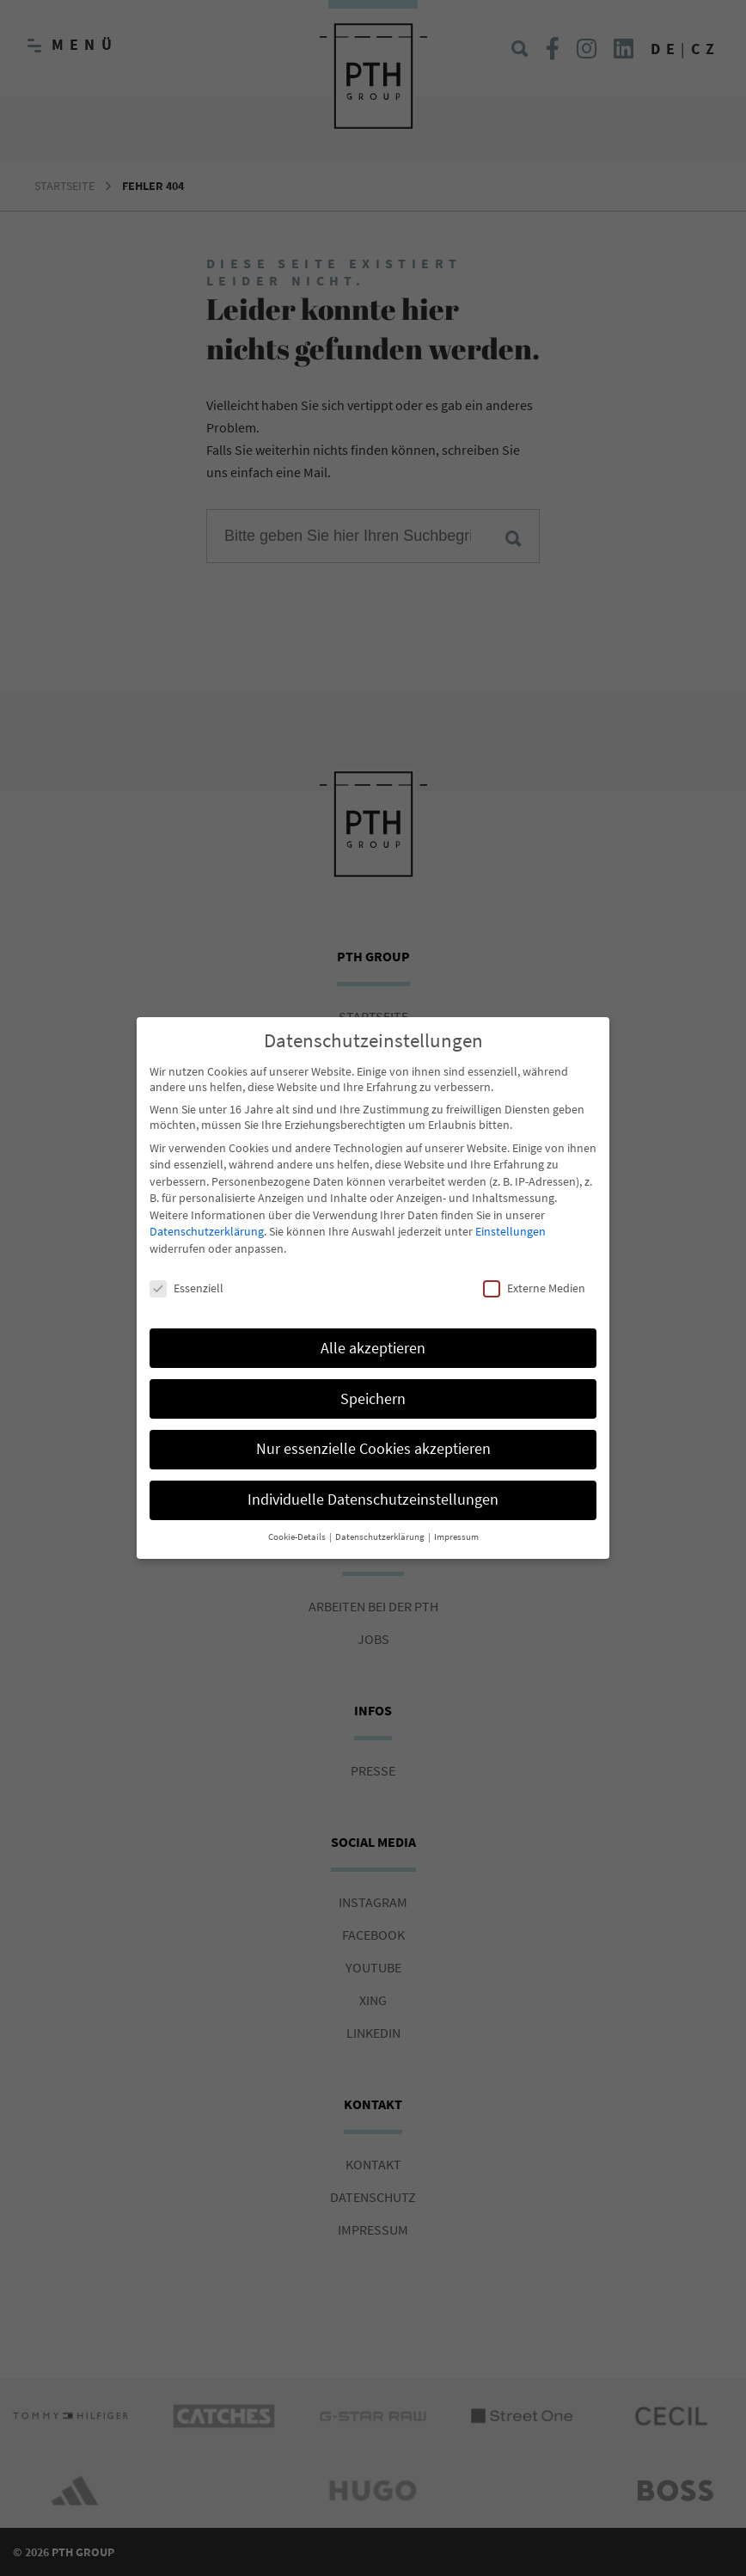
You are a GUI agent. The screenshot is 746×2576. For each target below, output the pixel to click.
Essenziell (186, 1277)
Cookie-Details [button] (297, 1526)
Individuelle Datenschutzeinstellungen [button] (373, 1489)
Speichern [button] (373, 1387)
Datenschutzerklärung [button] (380, 1526)
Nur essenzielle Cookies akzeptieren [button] (373, 1438)
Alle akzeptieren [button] (373, 1337)
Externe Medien (534, 1277)
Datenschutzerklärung (207, 1221)
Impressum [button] (456, 1526)
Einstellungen (510, 1221)
